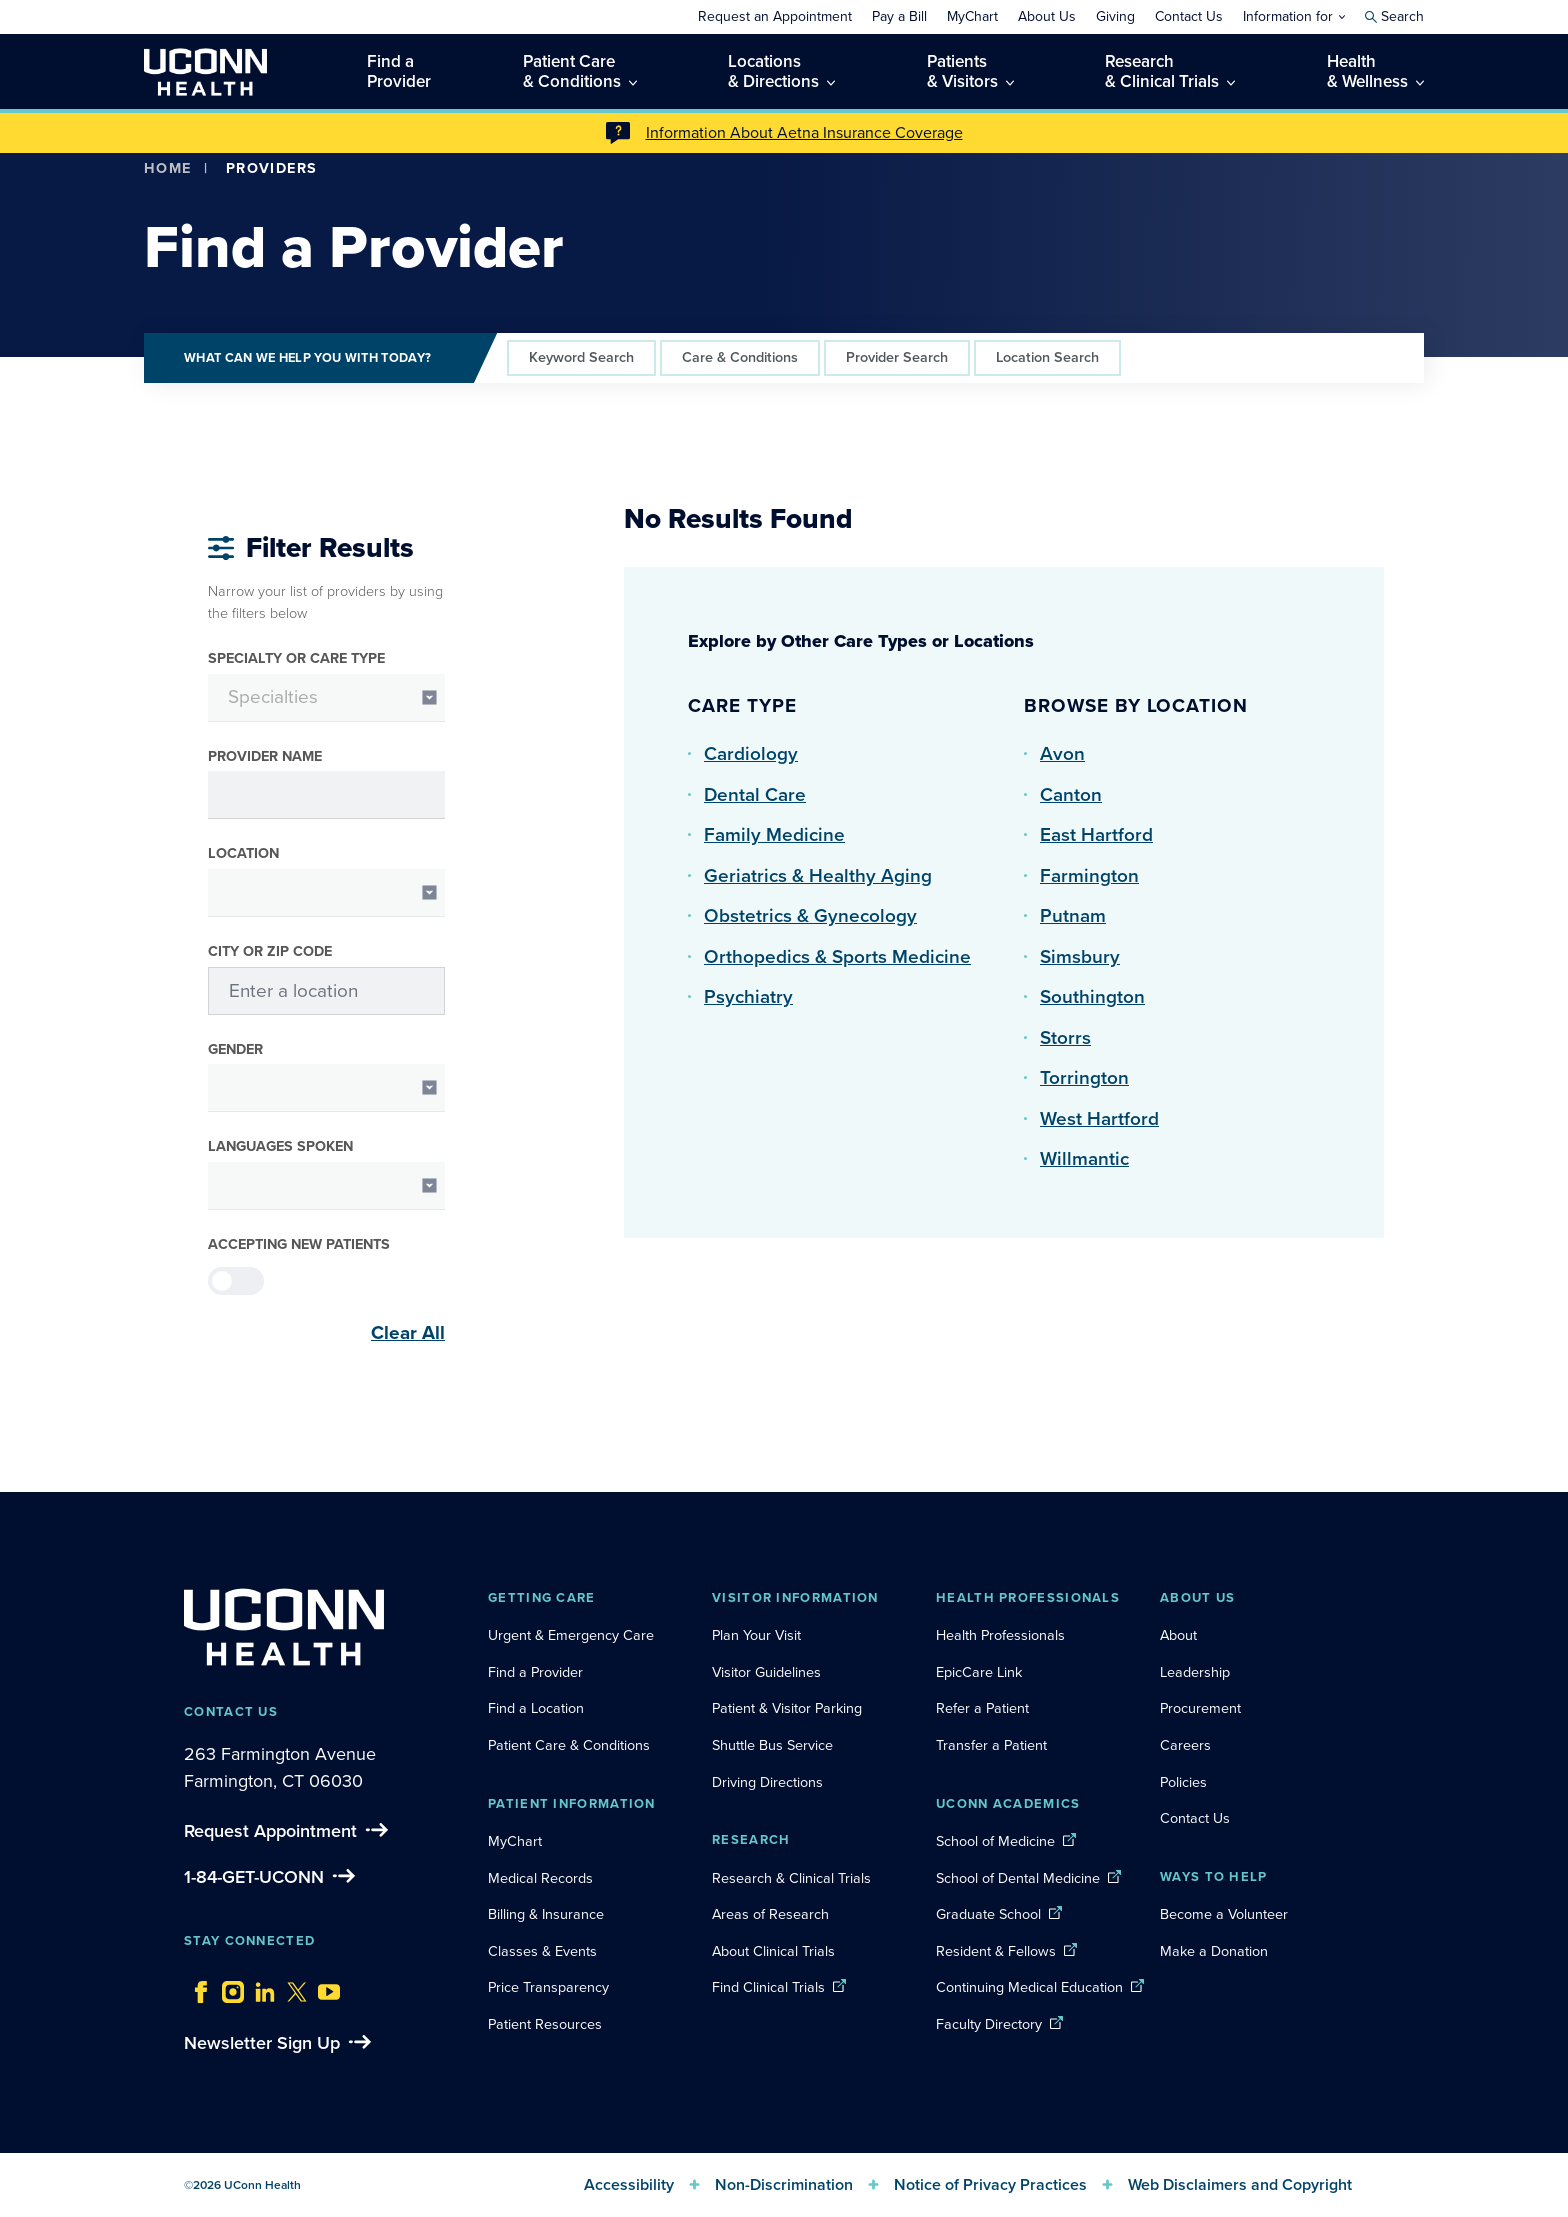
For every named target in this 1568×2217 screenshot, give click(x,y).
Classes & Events (542, 1951)
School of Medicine (995, 1841)
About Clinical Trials (773, 1951)
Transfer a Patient (991, 1745)
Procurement (1200, 1708)
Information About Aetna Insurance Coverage (804, 132)
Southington (1092, 996)
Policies (1183, 1782)
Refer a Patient (982, 1708)
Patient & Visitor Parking (787, 1708)
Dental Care (755, 794)
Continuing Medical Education (1029, 1987)
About (1178, 1635)
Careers (1185, 1745)
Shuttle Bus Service (772, 1745)
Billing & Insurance (546, 1914)
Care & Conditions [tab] (740, 357)
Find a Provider (535, 1672)
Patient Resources (545, 2024)
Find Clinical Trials (768, 1987)
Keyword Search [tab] (581, 357)
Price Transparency (548, 1987)
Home (168, 168)
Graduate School (988, 1914)
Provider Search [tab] (897, 357)
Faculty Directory (989, 2024)
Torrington (1084, 1077)
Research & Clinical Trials (791, 1878)
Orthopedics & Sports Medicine (837, 956)
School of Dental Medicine (1018, 1878)
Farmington (1089, 875)
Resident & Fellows (996, 1951)
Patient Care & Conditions (569, 1745)
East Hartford (1096, 834)
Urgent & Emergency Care (571, 1635)
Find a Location (536, 1708)
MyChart (515, 1841)
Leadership (1195, 1672)
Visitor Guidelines (766, 1672)
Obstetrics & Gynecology (810, 915)
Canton (1071, 794)
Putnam (1073, 915)
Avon (1062, 753)
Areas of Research (772, 1914)
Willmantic (1084, 1158)
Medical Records (540, 1878)
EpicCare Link (979, 1672)
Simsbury (1080, 956)
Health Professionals (1000, 1635)
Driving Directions (767, 1782)
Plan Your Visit (756, 1635)
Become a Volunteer (1224, 1914)
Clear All (408, 1333)
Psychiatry (748, 996)
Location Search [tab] (1047, 357)
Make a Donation (1214, 1951)
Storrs (1065, 1037)
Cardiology (751, 753)
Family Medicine (774, 834)
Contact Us (1195, 1818)
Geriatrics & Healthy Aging (818, 875)
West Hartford (1099, 1118)
